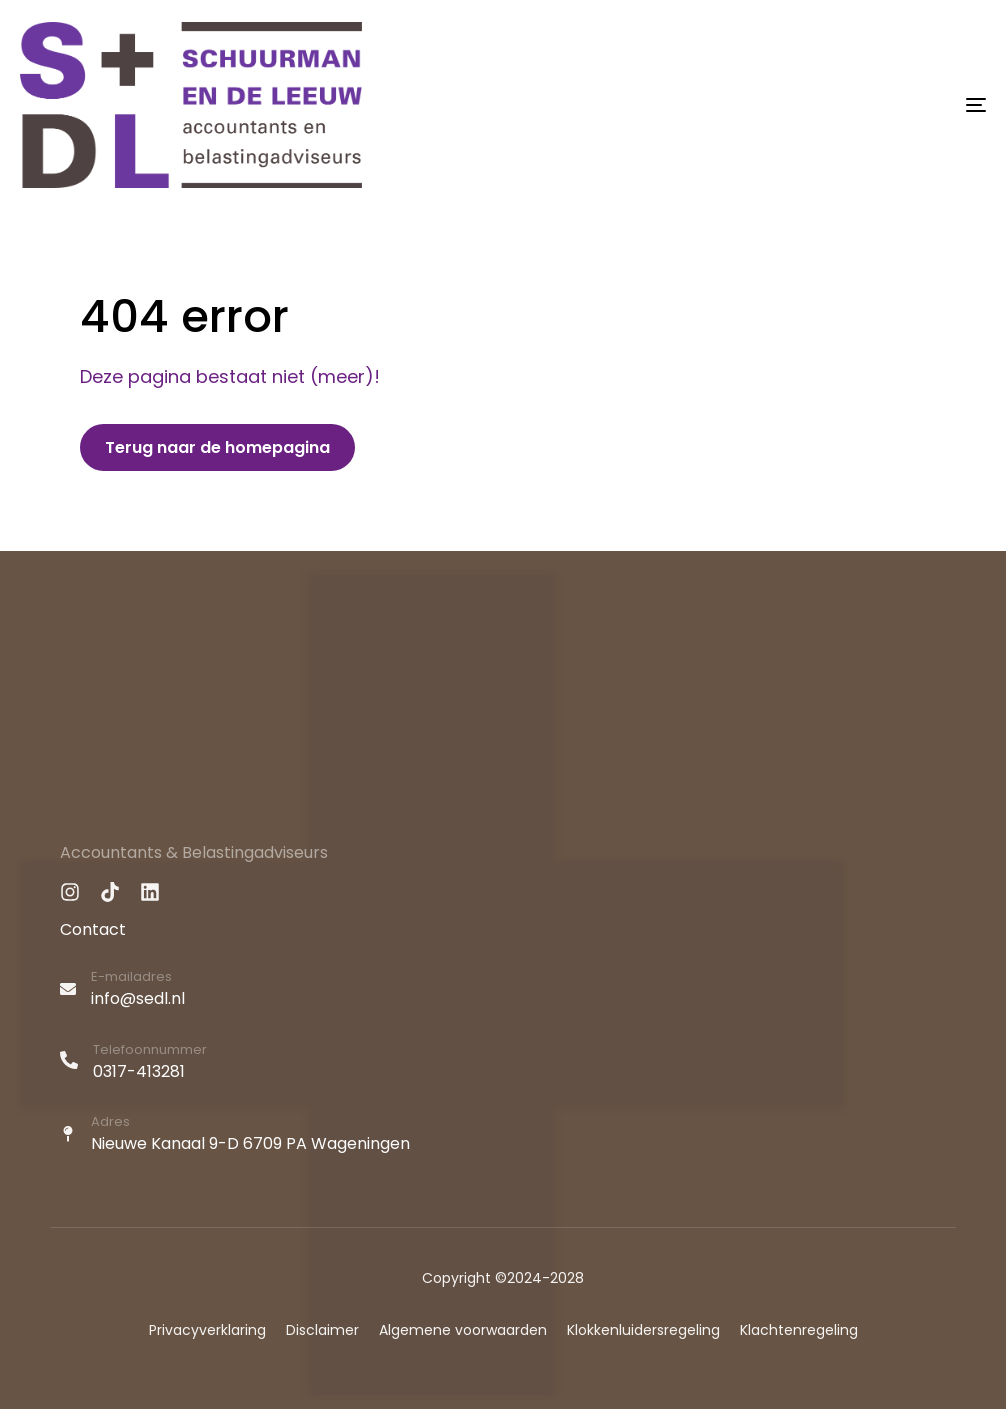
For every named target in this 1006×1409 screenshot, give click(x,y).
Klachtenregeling (799, 1330)
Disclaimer (322, 1330)
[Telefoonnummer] (503, 1064)
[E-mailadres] (503, 991)
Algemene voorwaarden (463, 1330)
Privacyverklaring (207, 1330)
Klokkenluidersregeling (643, 1330)
